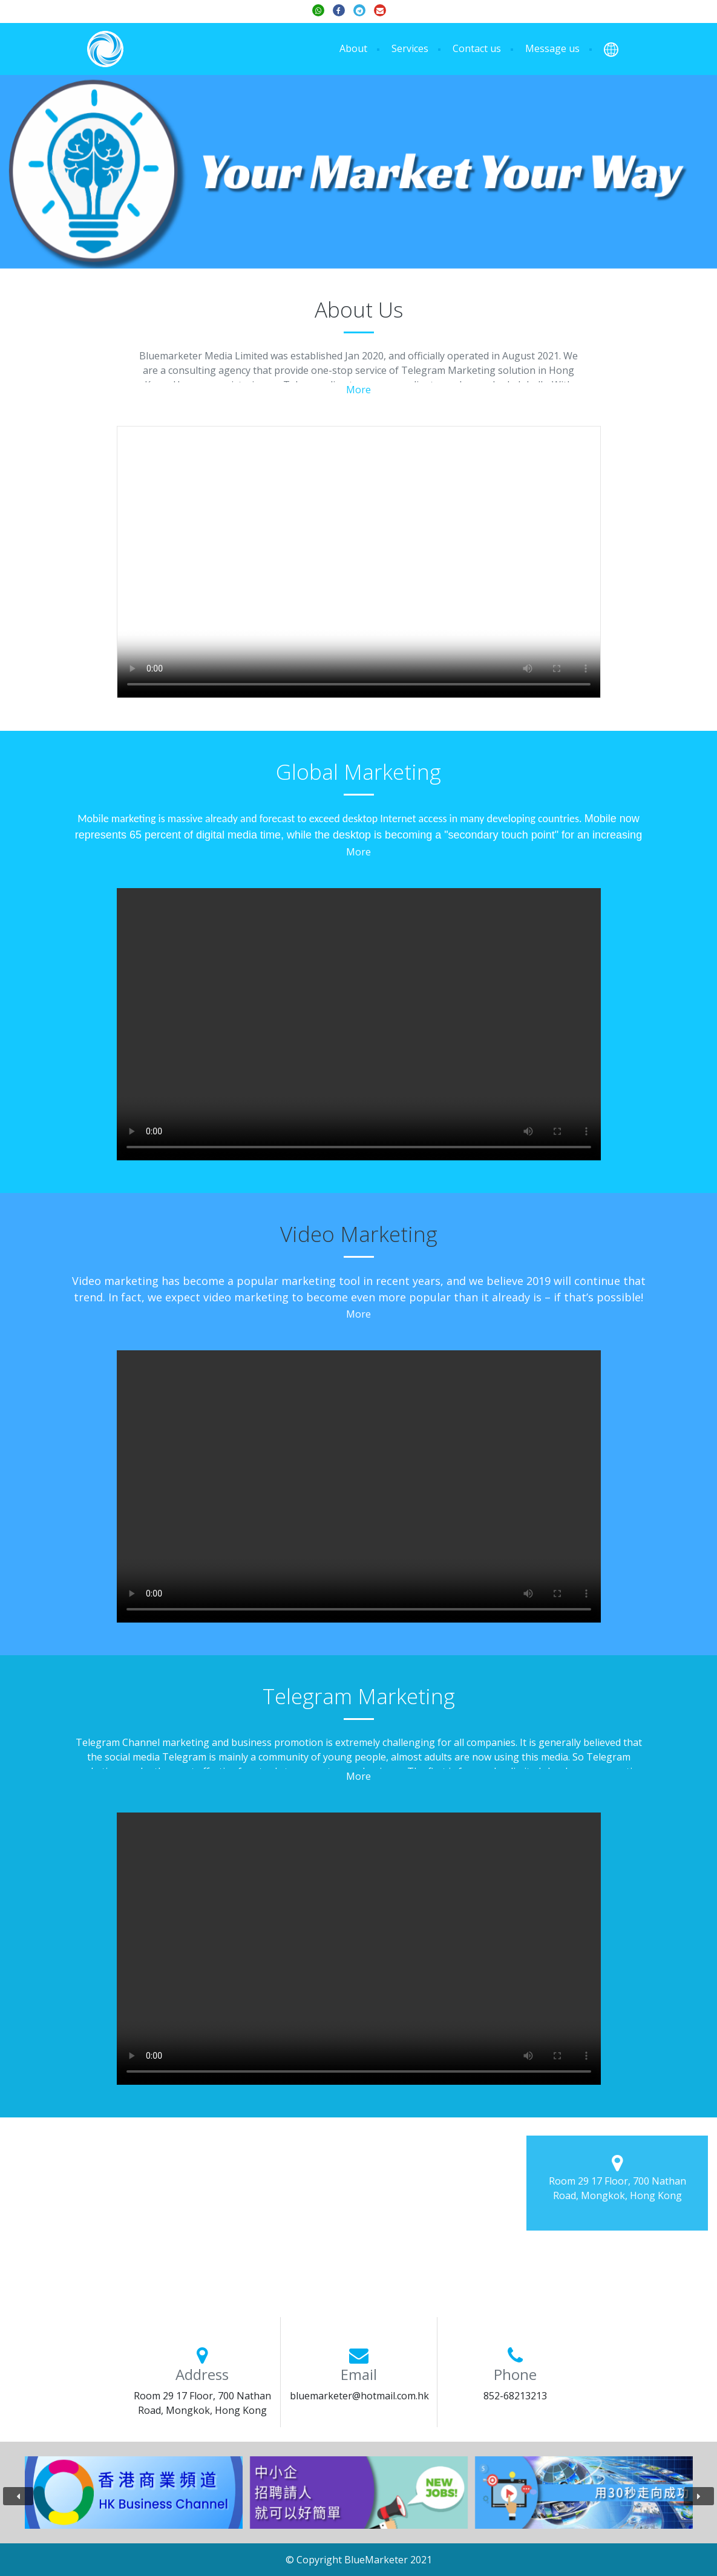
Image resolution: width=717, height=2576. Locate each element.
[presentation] (18, 2496)
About (353, 48)
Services (409, 48)
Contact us (477, 48)
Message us (552, 48)
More (358, 389)
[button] (611, 49)
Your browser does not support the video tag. (359, 562)
